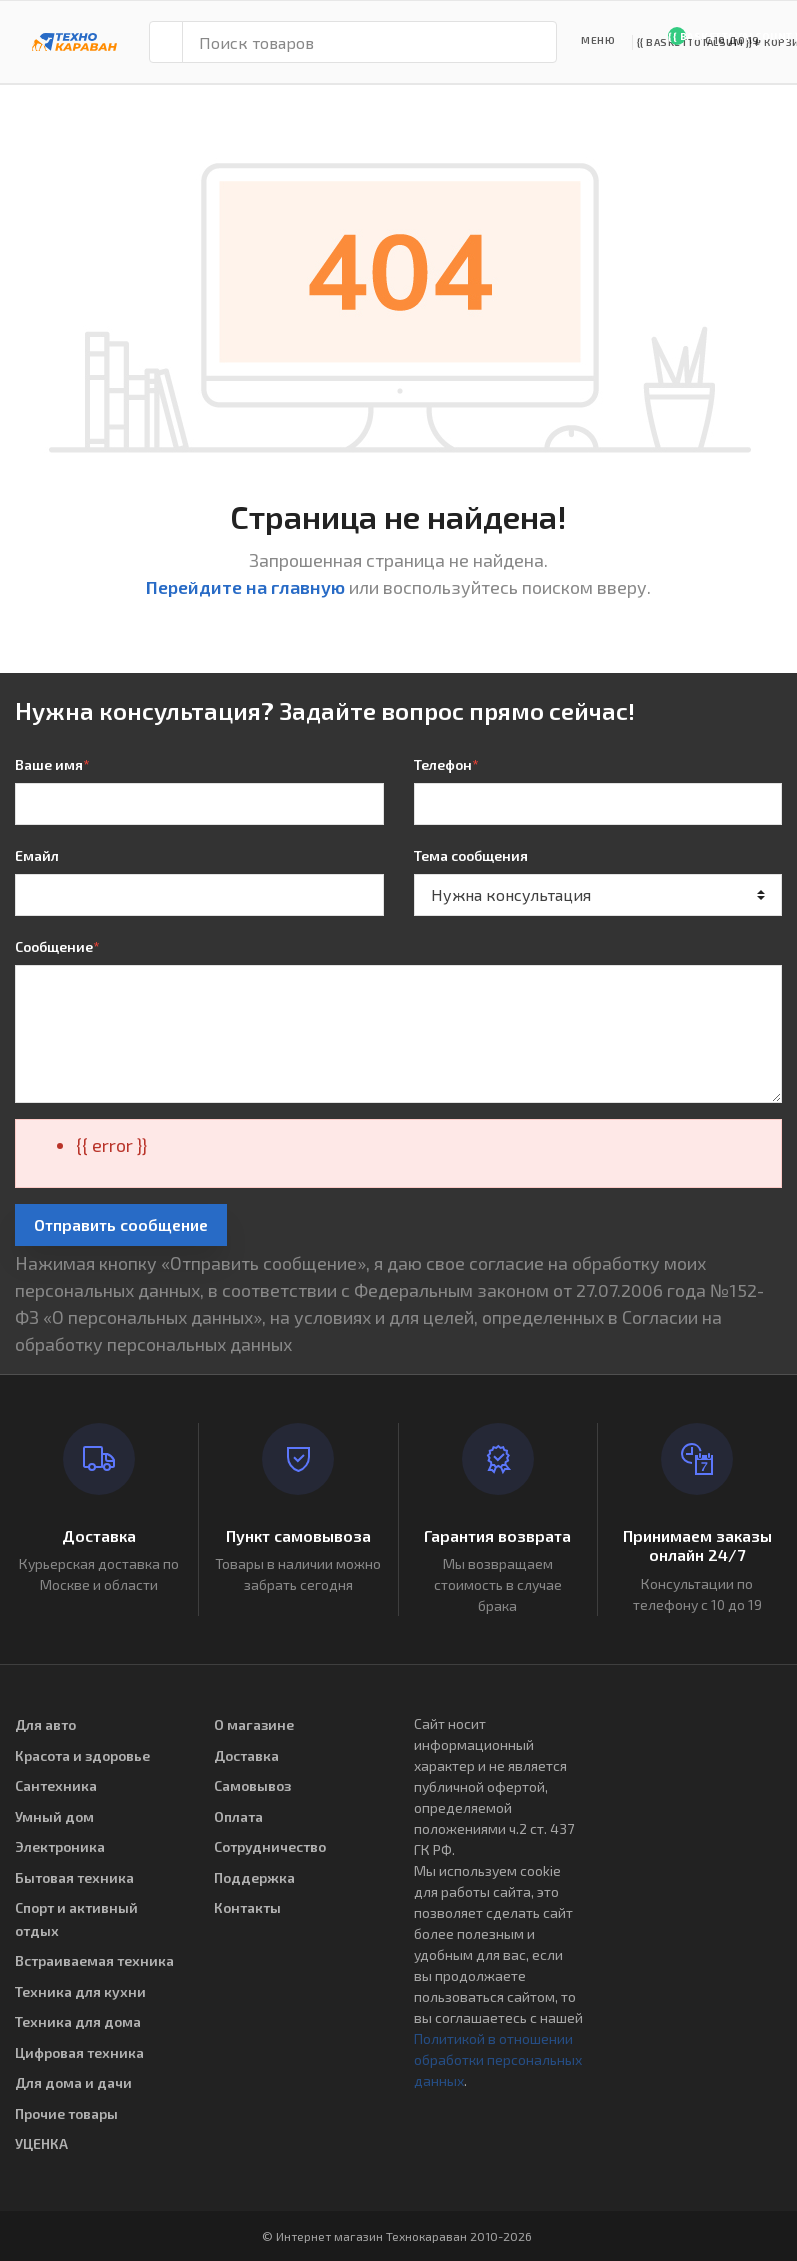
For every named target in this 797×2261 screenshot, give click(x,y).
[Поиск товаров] (369, 42)
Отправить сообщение (121, 1224)
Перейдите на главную (245, 587)
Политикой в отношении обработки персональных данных (498, 2059)
